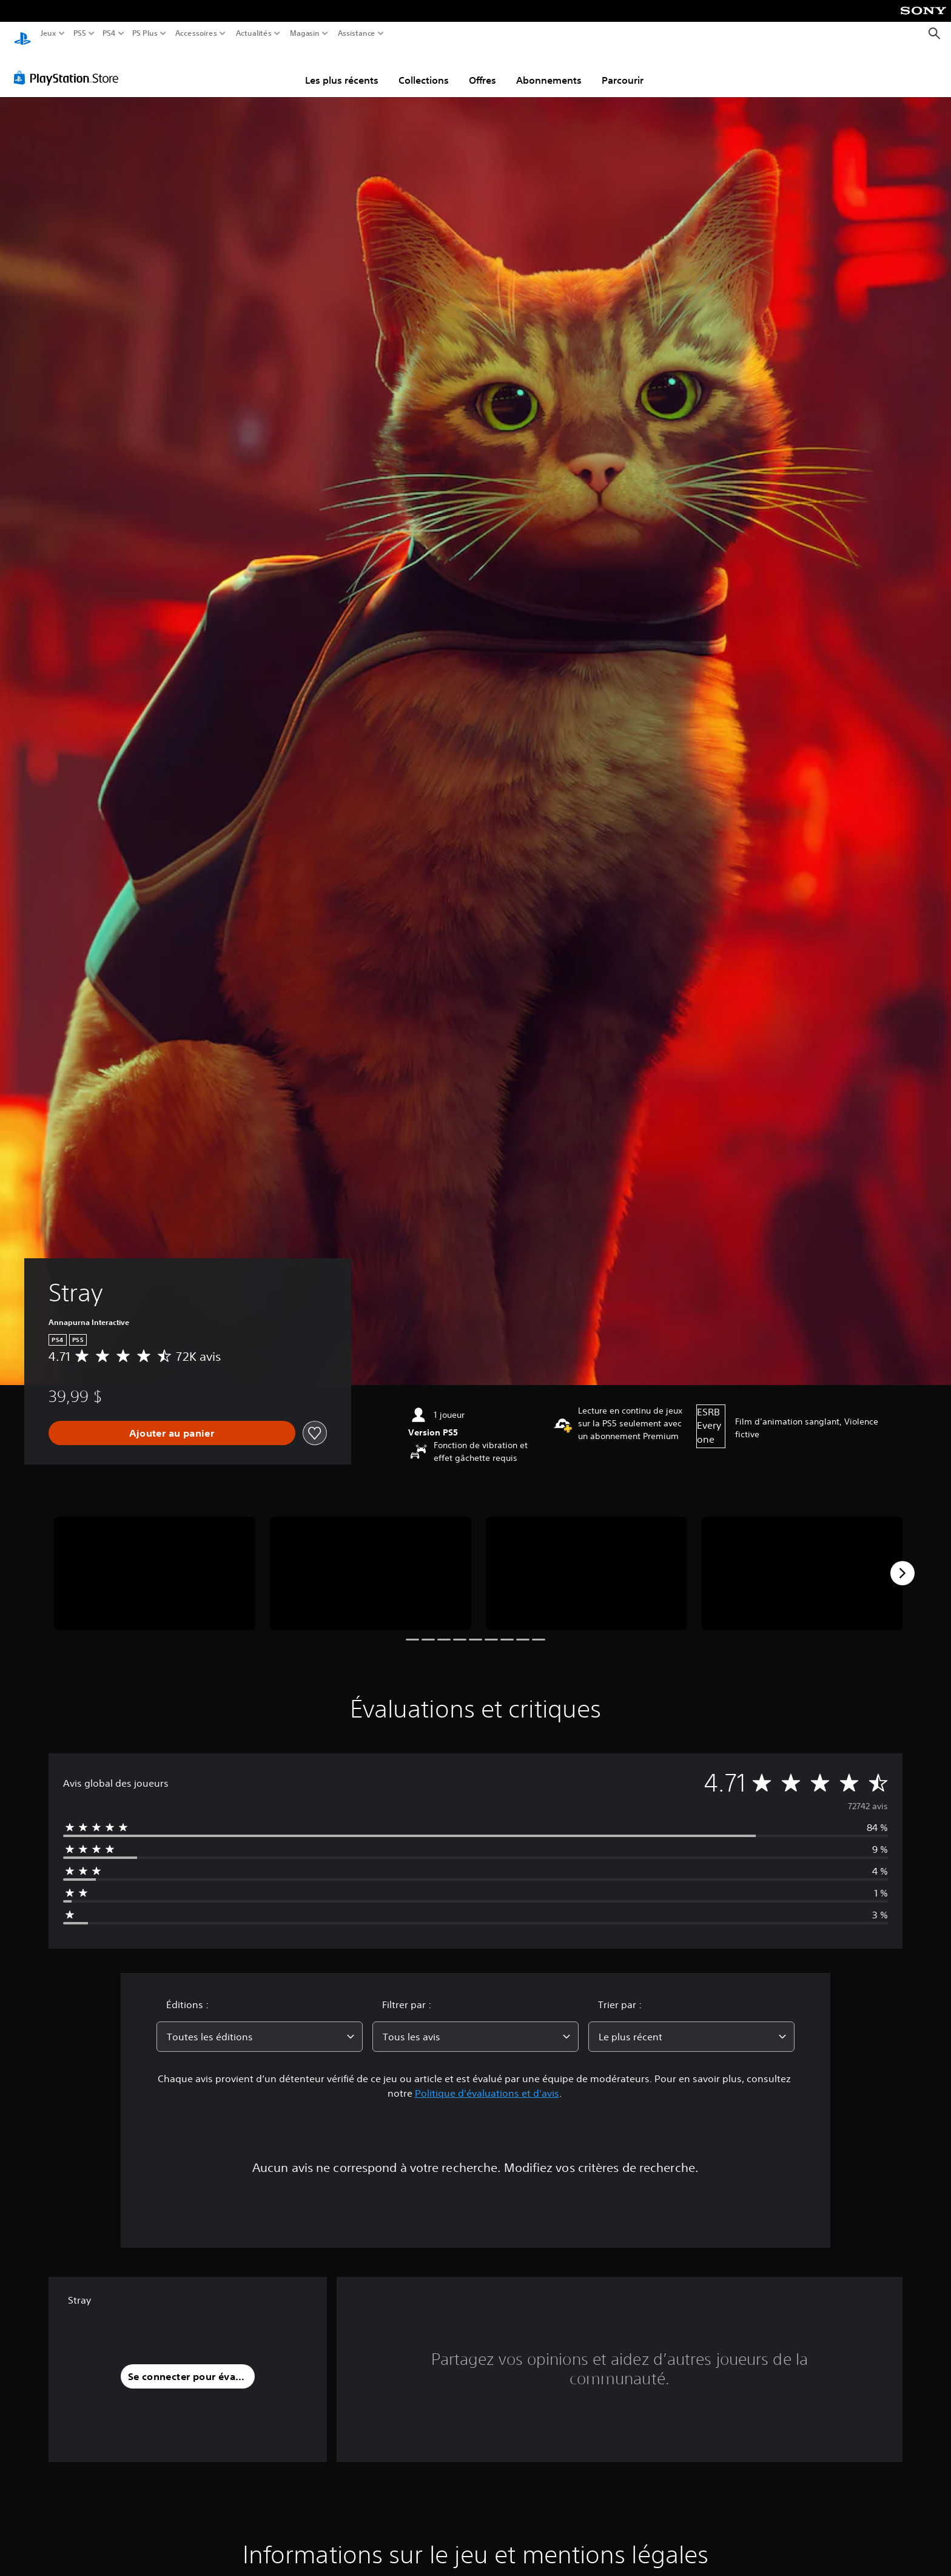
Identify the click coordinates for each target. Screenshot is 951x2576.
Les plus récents (341, 68)
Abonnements (549, 68)
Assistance (357, 33)
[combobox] (259, 2025)
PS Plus (145, 33)
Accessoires (196, 33)
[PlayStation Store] (69, 66)
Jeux (48, 33)
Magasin (305, 33)
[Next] (902, 1561)
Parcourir (623, 68)
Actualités (254, 33)
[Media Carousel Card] (154, 1562)
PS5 (79, 33)
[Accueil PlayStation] (22, 34)
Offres (482, 68)
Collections (423, 68)
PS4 (108, 33)
